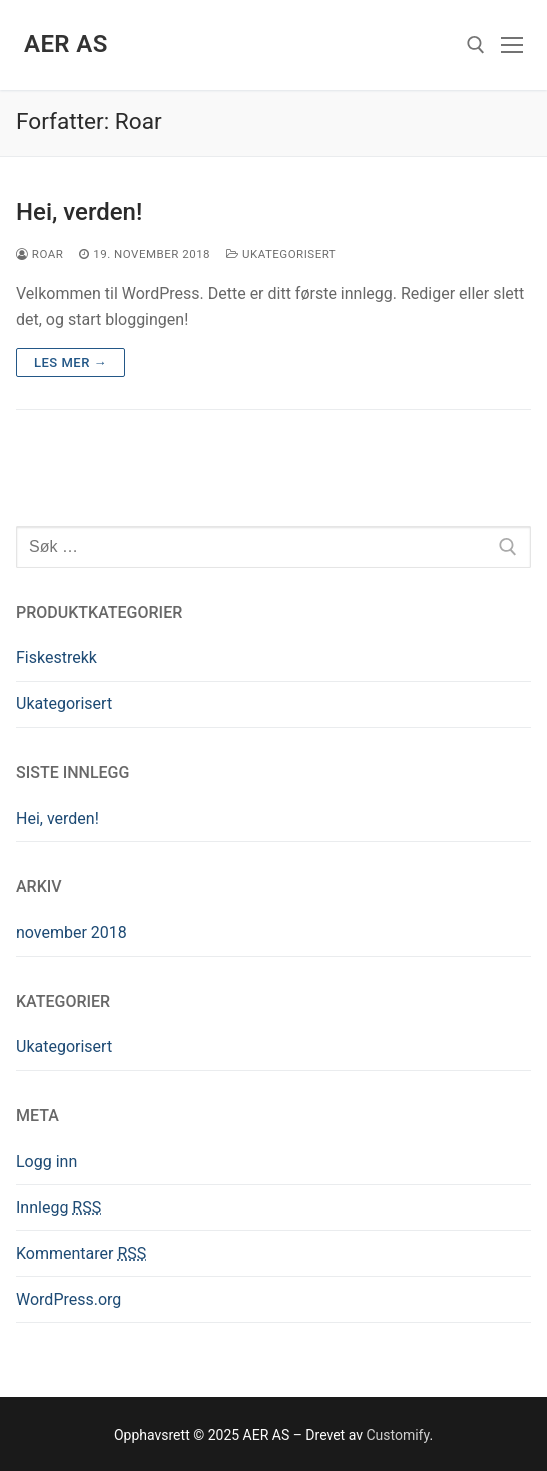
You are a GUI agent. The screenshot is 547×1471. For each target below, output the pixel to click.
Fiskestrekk (56, 657)
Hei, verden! (79, 212)
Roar (39, 254)
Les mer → (70, 362)
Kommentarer (81, 1253)
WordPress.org (68, 1299)
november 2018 (71, 932)
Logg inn (46, 1161)
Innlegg (58, 1207)
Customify (397, 1435)
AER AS (66, 44)
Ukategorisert (281, 254)
